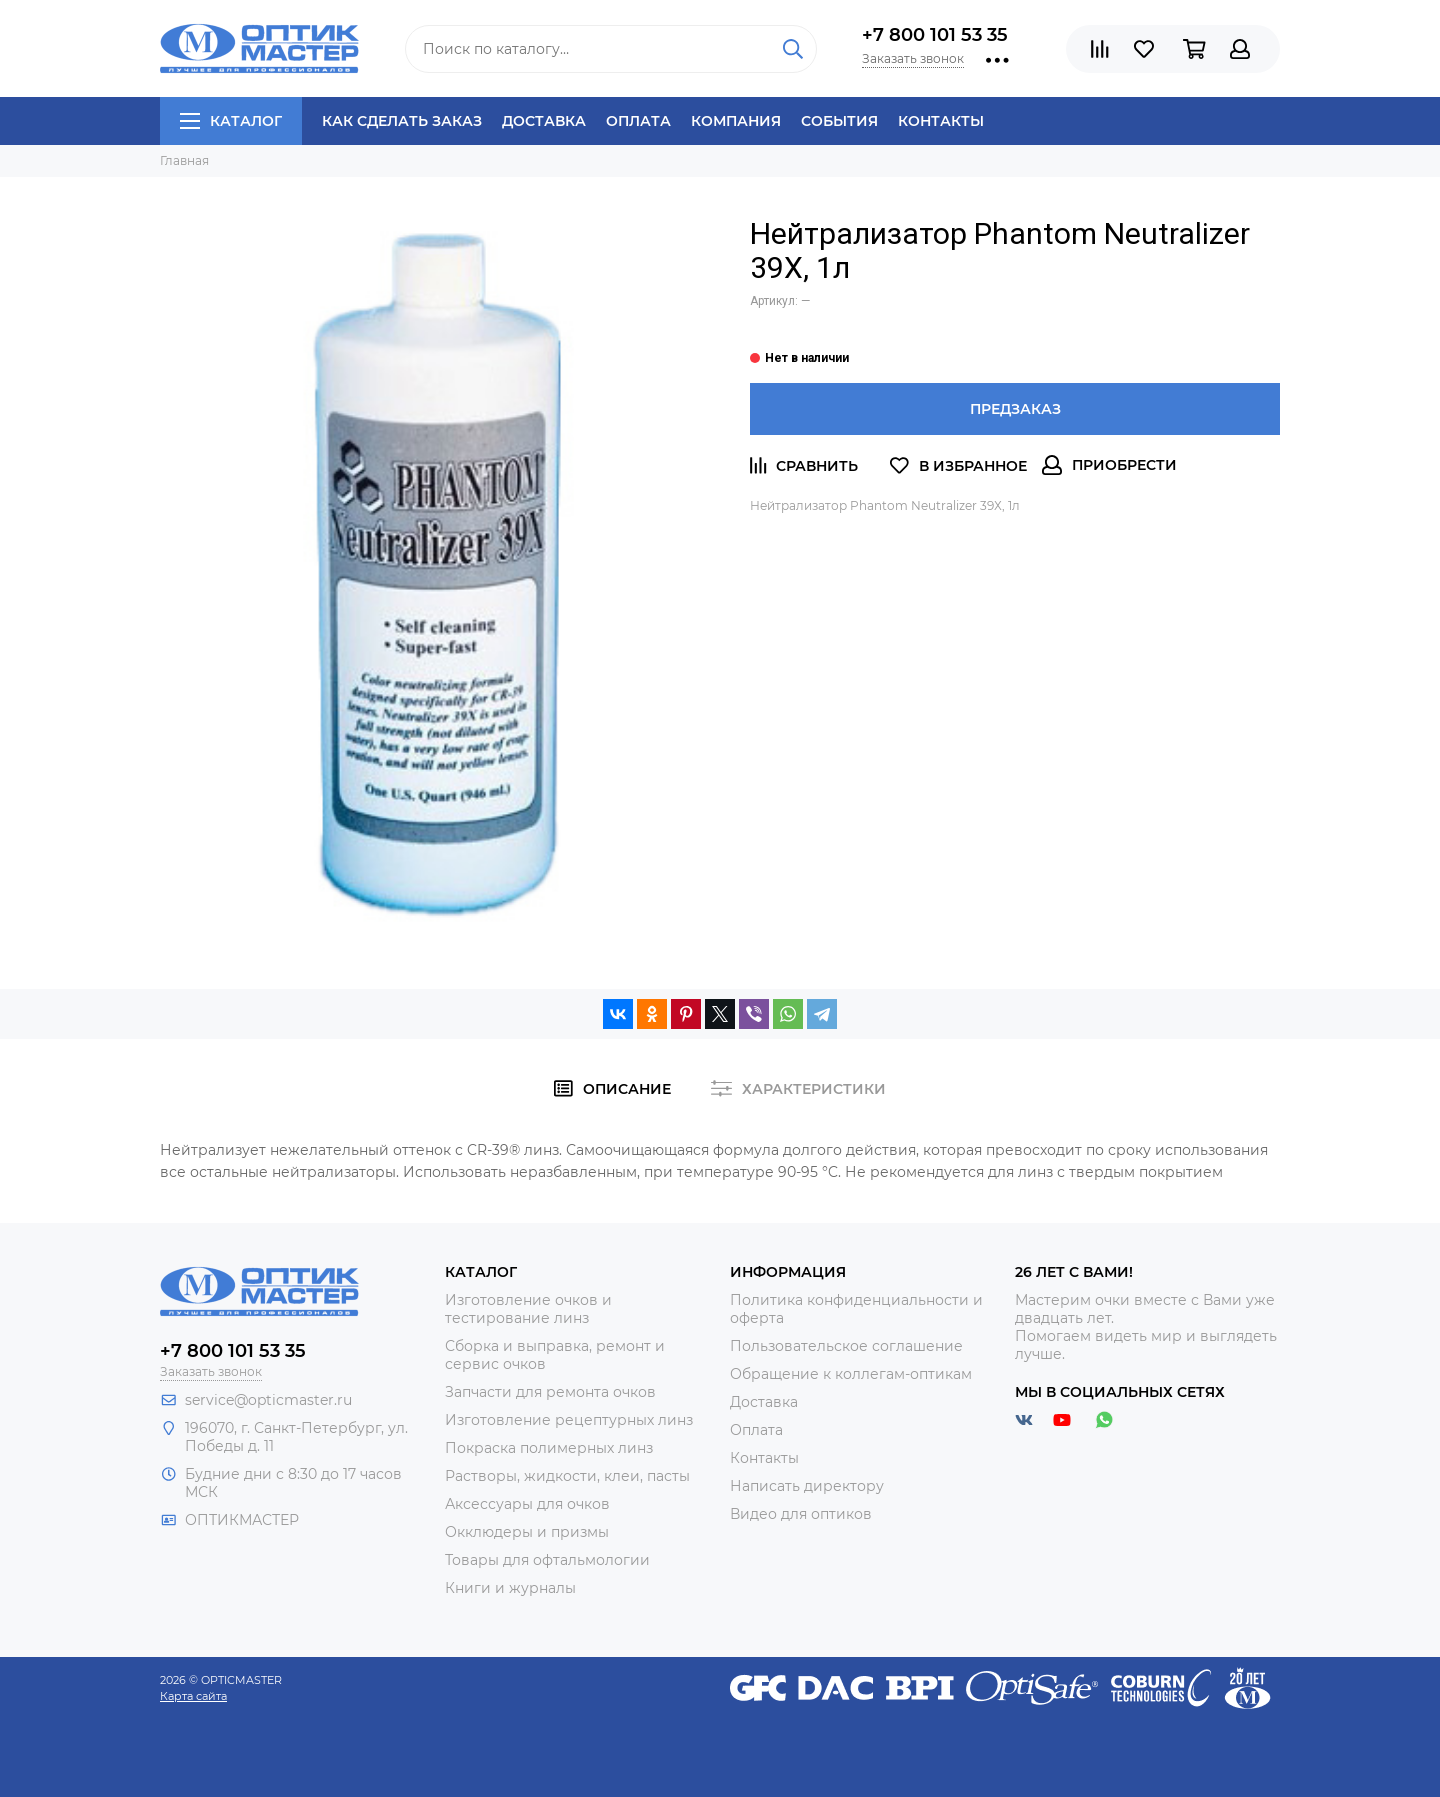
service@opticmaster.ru (268, 1400)
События (839, 121)
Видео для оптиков (801, 1514)
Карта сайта (193, 1696)
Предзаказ (1015, 409)
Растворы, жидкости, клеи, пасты (567, 1476)
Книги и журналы (510, 1588)
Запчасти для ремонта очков (550, 1392)
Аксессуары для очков (527, 1504)
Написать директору (807, 1486)
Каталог (231, 121)
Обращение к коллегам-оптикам (851, 1374)
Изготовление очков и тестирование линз (528, 1309)
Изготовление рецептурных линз (569, 1420)
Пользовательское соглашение (846, 1346)
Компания (736, 121)
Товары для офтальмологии (547, 1560)
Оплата (638, 121)
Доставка (544, 121)
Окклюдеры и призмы (527, 1532)
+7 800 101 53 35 (935, 35)
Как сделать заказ (402, 121)
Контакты (941, 121)
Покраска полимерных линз (549, 1448)
